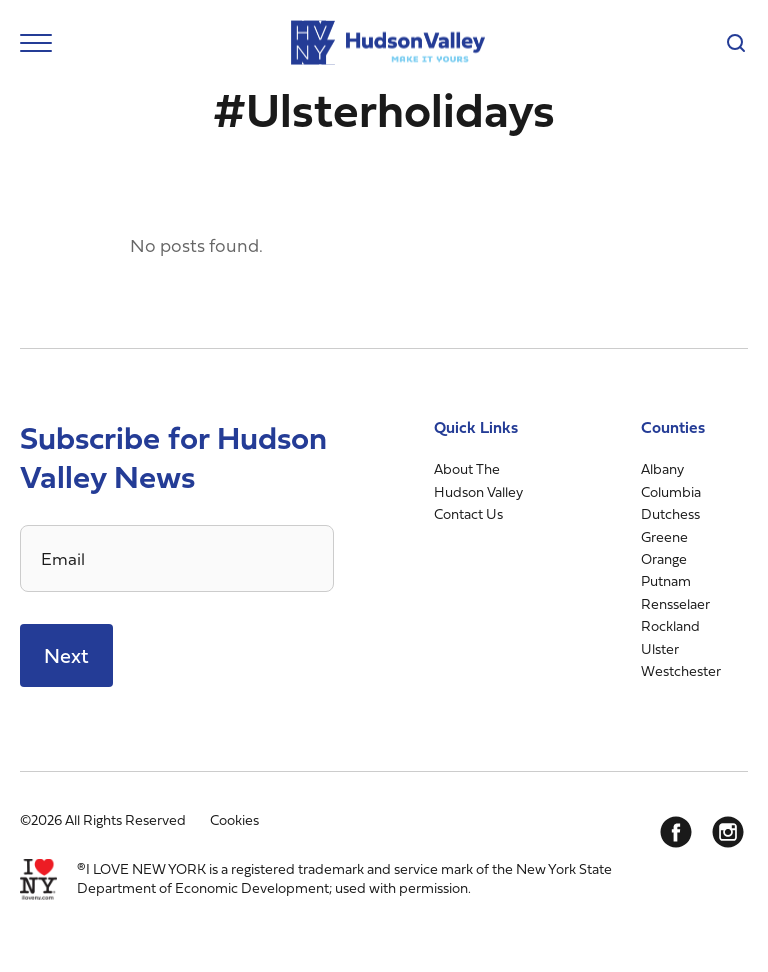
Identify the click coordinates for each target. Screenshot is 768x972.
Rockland (670, 625)
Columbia (671, 491)
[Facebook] (676, 832)
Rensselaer (675, 603)
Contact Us (468, 513)
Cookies (234, 819)
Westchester (681, 670)
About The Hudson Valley (478, 479)
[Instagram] (728, 832)
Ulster (660, 648)
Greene (664, 536)
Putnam (666, 580)
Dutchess (670, 513)
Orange (664, 558)
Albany (662, 468)
